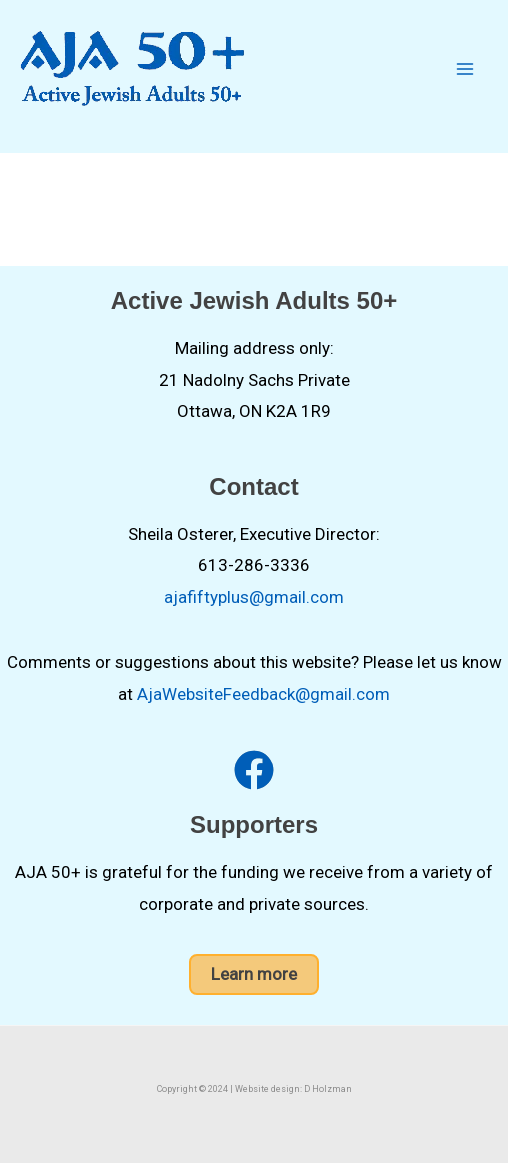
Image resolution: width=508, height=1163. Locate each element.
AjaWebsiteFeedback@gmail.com (263, 694)
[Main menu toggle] (466, 69)
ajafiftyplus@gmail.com (254, 597)
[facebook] (254, 770)
